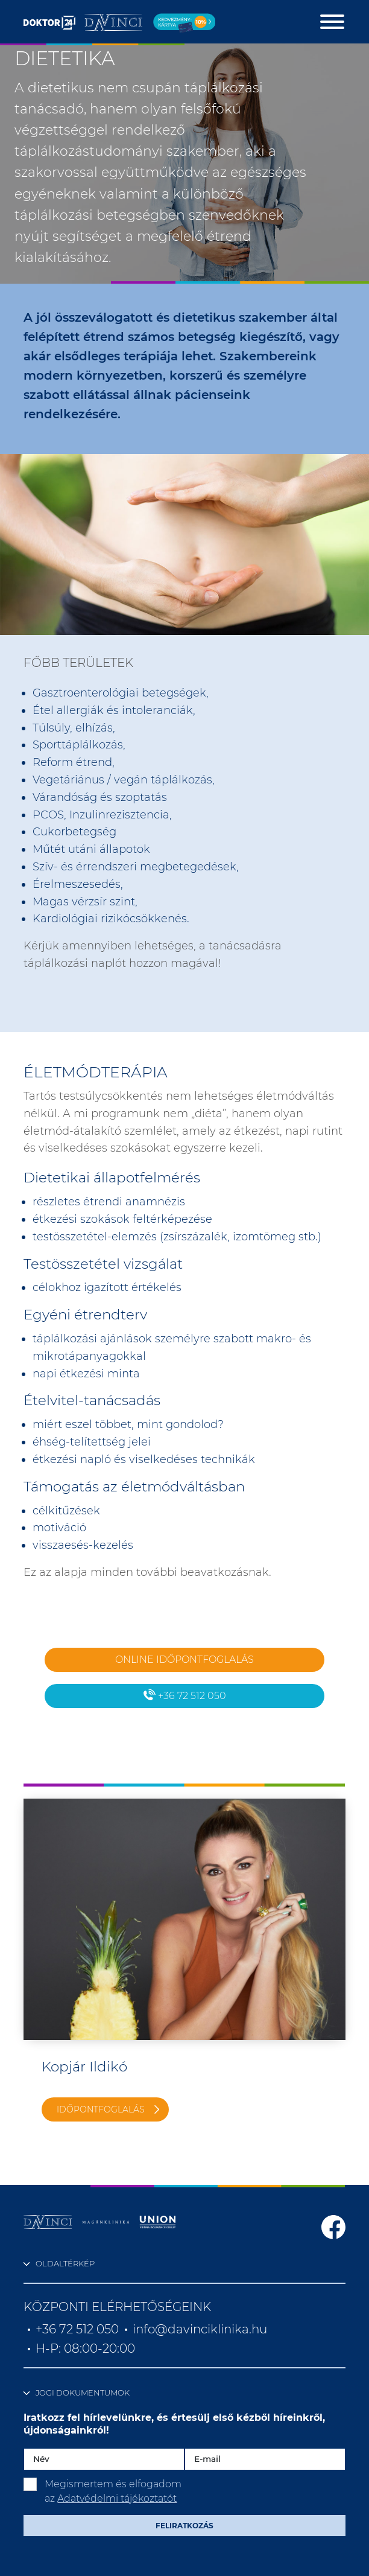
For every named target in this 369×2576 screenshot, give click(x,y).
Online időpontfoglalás (184, 1659)
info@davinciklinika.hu (200, 2329)
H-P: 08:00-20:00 (85, 2348)
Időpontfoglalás (101, 2109)
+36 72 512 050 (185, 1695)
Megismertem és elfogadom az (113, 2491)
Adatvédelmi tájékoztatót (117, 2498)
